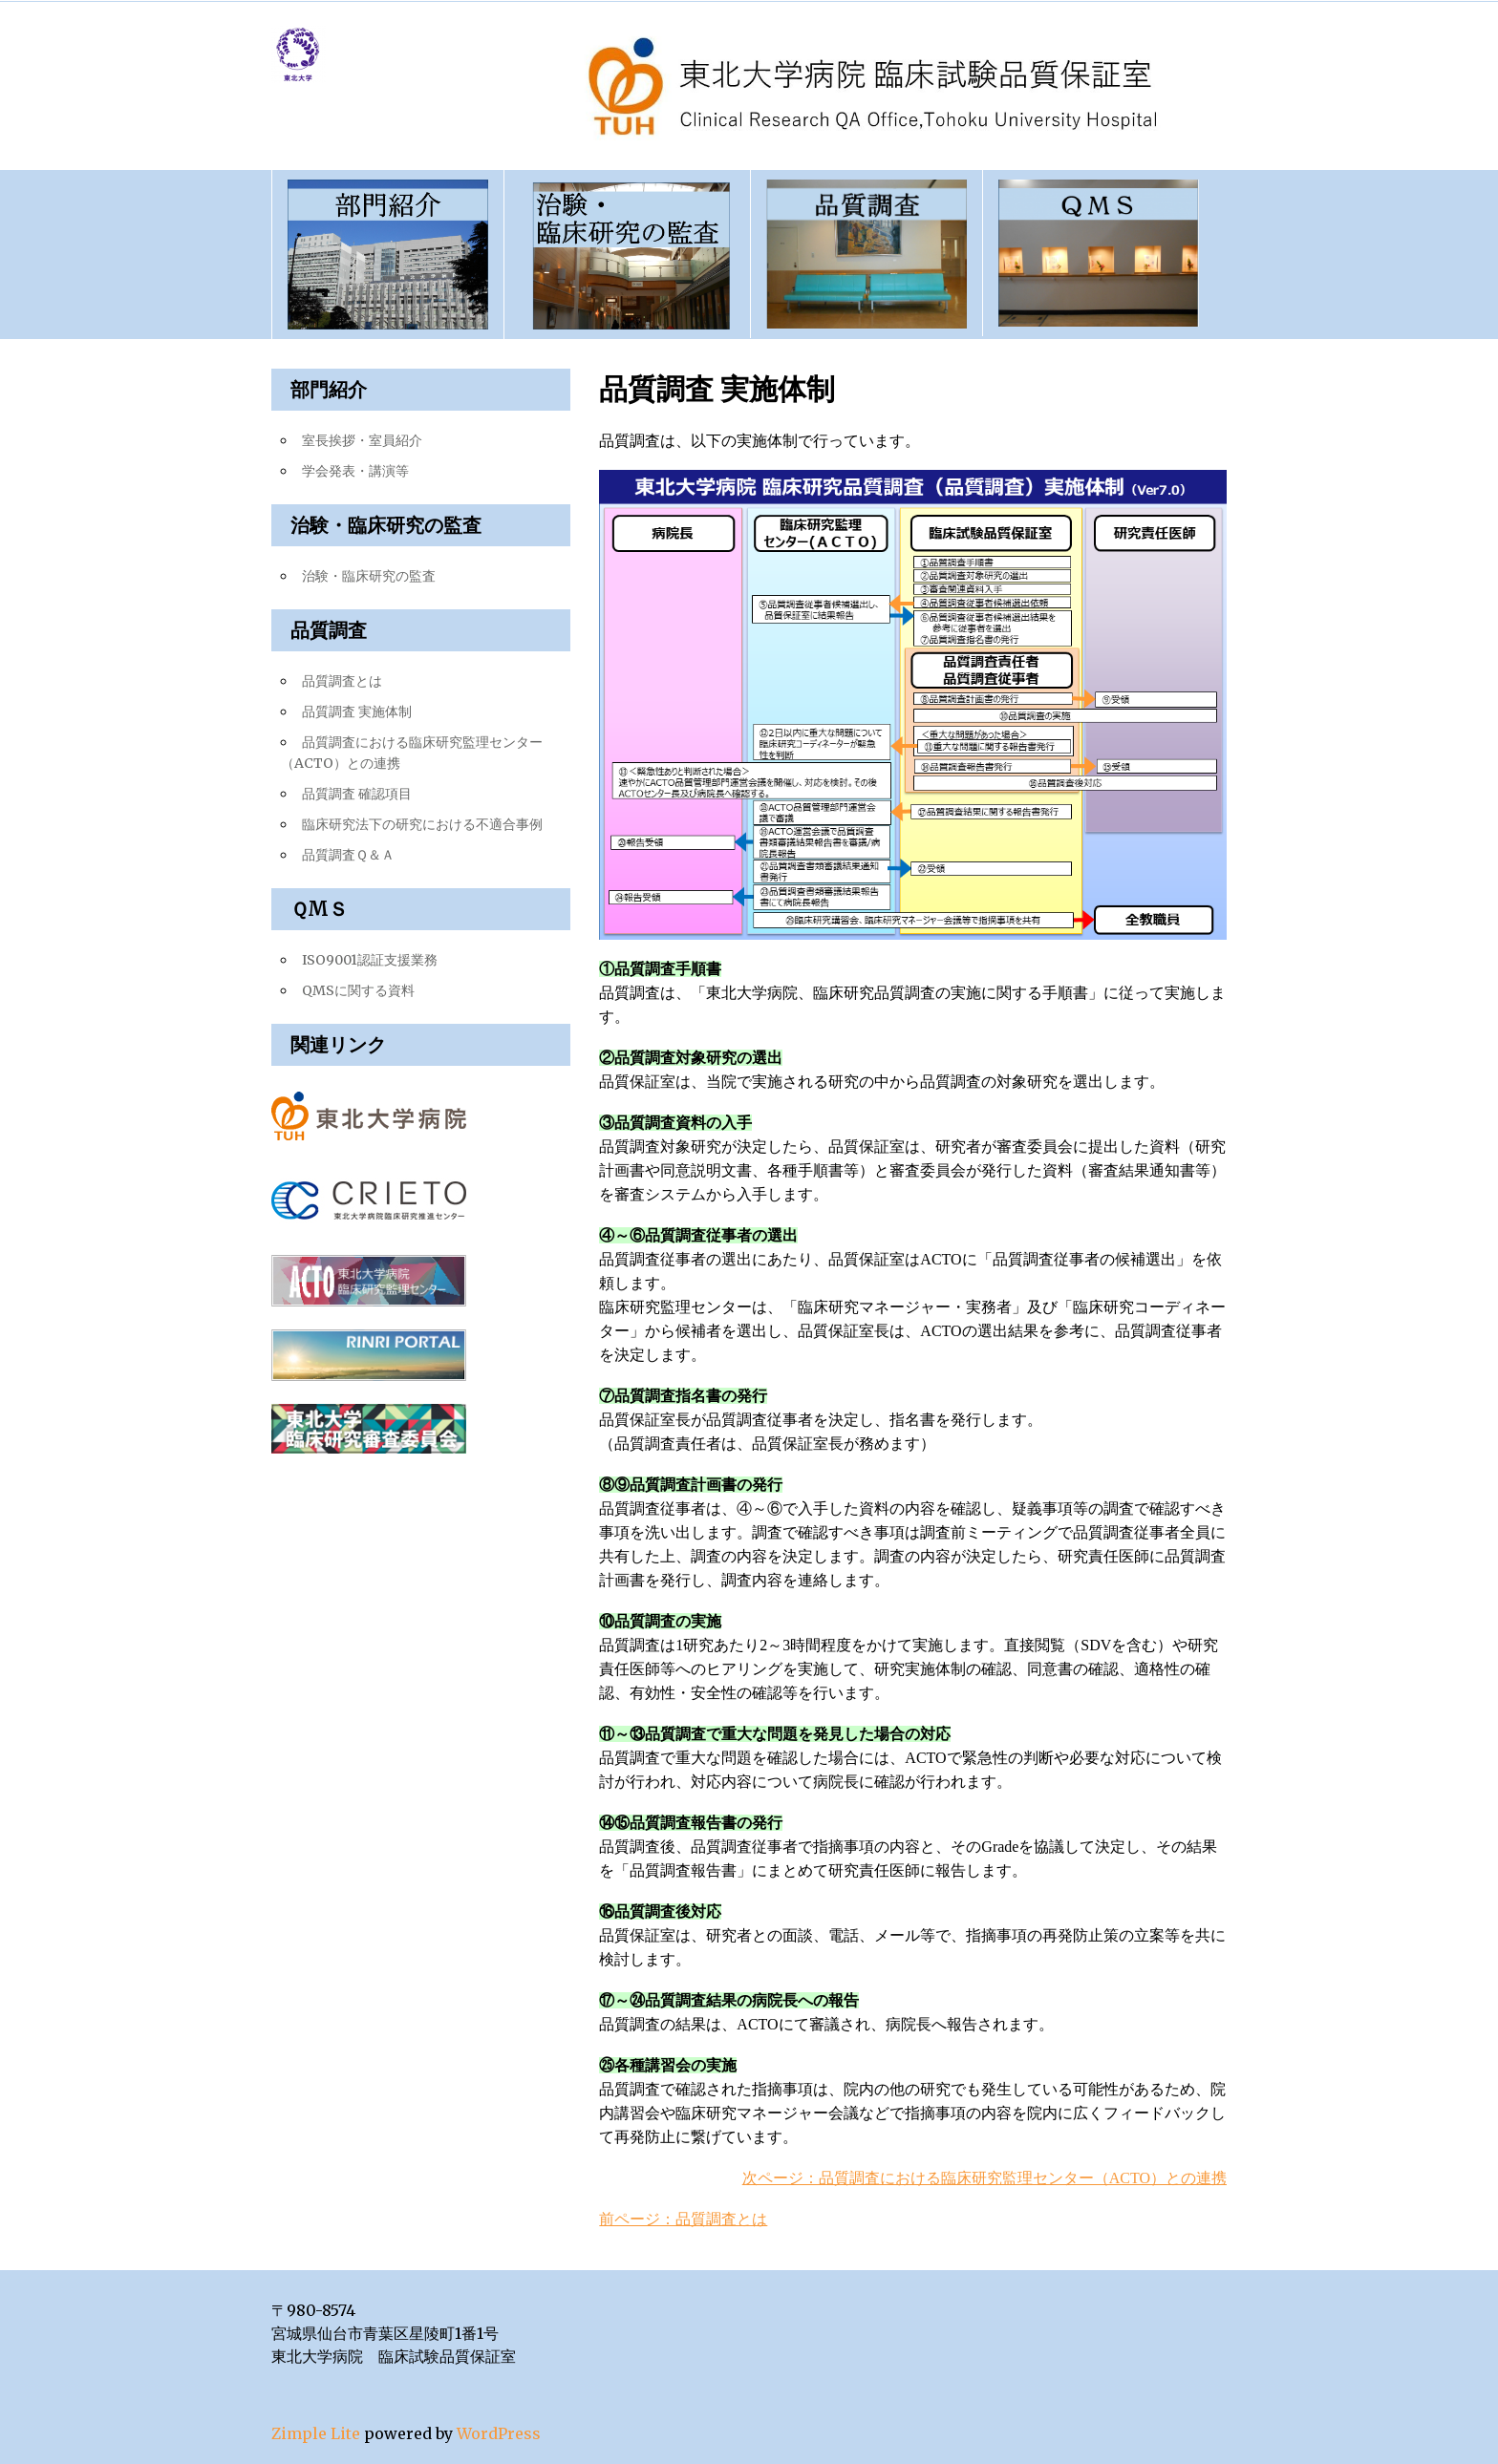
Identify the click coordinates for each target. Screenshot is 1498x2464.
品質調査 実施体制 (357, 711)
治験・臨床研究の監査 (369, 575)
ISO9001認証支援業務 (370, 959)
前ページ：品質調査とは (683, 2219)
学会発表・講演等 (355, 470)
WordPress (499, 2433)
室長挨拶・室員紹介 (362, 440)
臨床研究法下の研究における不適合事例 (422, 824)
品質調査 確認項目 (357, 793)
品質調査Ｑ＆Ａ (348, 854)
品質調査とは (342, 681)
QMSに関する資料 (358, 990)
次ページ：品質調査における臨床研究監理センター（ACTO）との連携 (984, 2178)
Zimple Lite (315, 2433)
